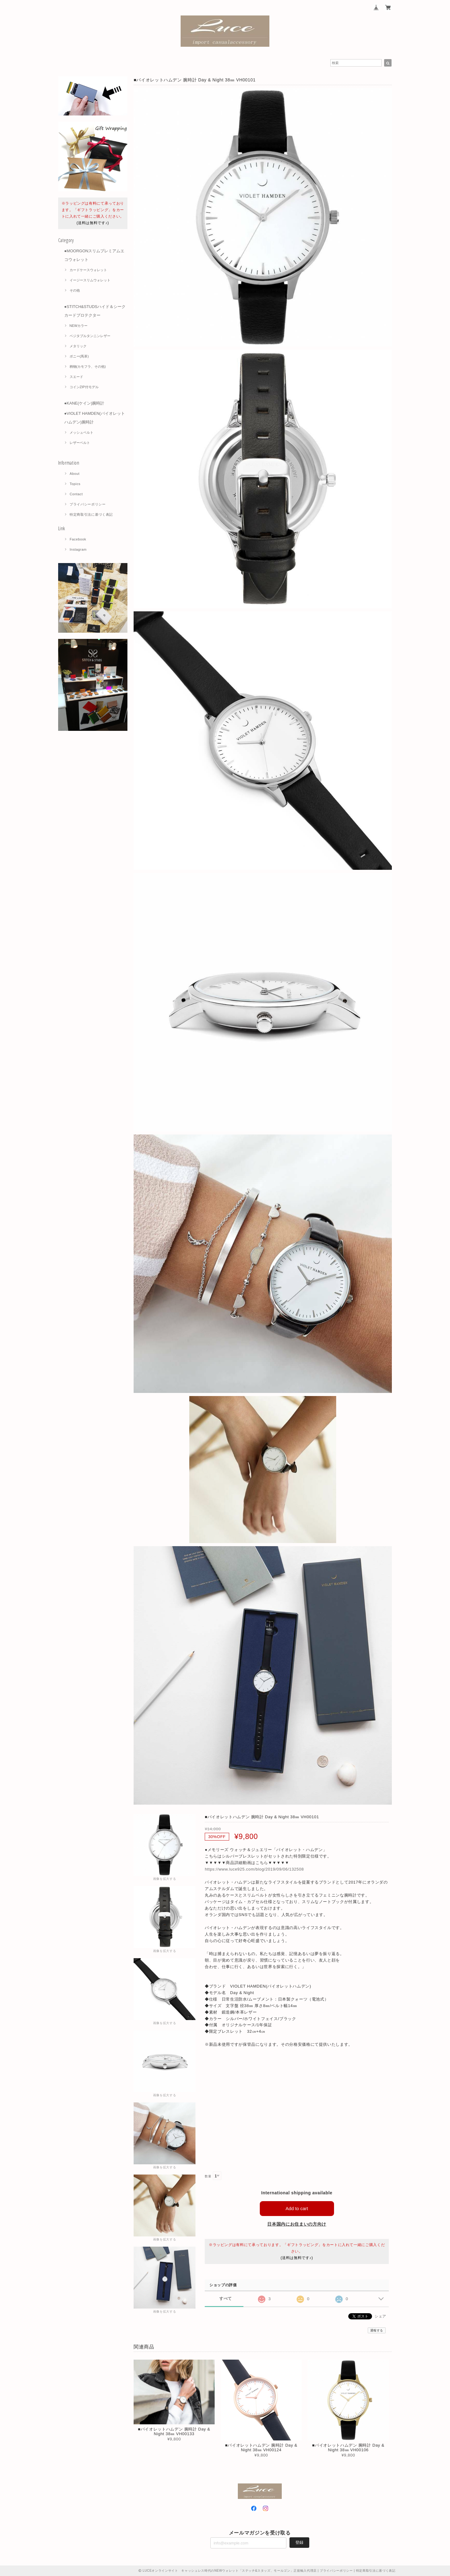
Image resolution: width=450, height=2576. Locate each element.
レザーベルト (80, 443)
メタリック (78, 346)
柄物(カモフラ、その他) (88, 366)
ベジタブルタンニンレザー (90, 336)
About (74, 473)
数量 (208, 2176)
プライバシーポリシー (88, 504)
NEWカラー (79, 325)
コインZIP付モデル (84, 387)
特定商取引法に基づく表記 (91, 514)
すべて (225, 2298)
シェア (380, 2316)
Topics (75, 484)
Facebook (78, 539)
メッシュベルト (81, 432)
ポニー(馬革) (79, 356)
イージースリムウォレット (90, 280)
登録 (299, 2542)
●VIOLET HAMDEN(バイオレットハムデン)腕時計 (94, 417)
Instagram (78, 549)
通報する (377, 2330)
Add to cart (296, 2208)
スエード (76, 377)
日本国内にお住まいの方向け (296, 2224)
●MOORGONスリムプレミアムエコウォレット (94, 255)
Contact (76, 494)
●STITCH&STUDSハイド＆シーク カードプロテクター (95, 311)
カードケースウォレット (88, 270)
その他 (75, 290)
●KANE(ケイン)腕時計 (84, 403)
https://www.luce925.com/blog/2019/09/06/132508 (254, 1869)
